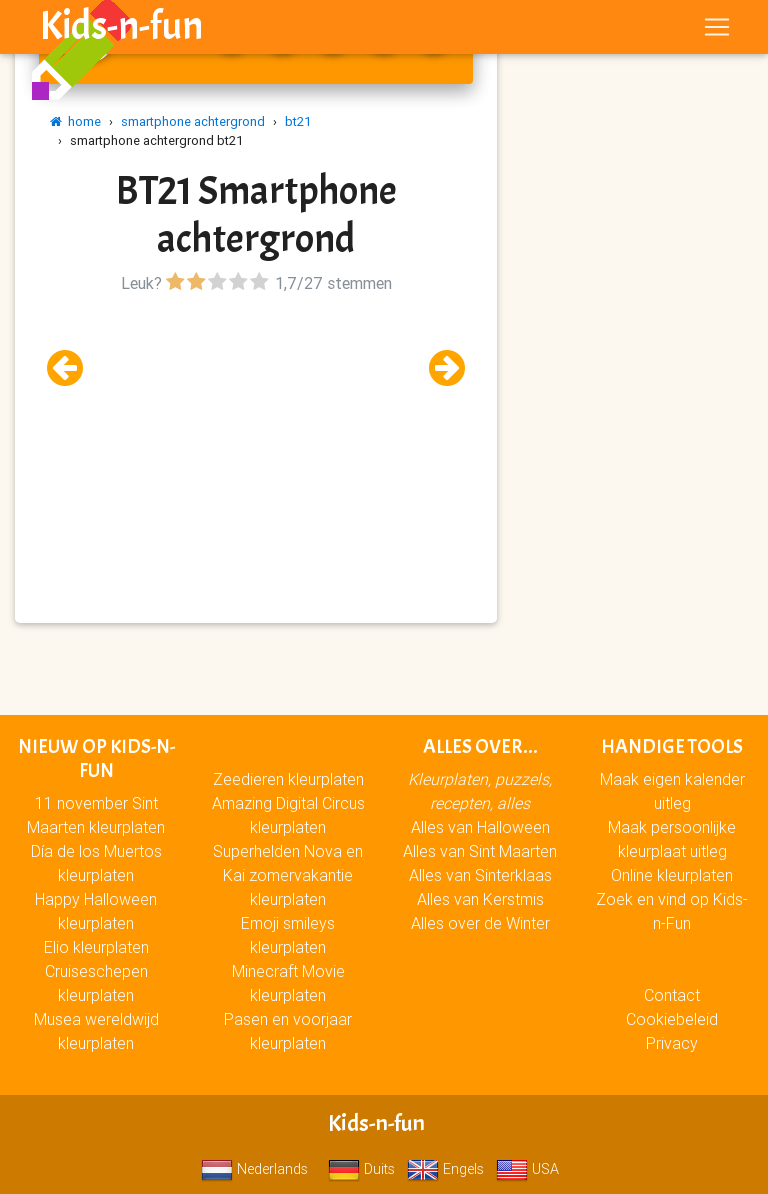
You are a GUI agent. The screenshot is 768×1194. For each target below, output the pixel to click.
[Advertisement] (256, 439)
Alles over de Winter (480, 923)
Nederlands (254, 1169)
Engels (445, 1169)
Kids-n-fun (121, 30)
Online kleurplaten (672, 875)
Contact (672, 995)
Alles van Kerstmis (480, 899)
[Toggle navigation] (717, 31)
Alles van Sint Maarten (480, 851)
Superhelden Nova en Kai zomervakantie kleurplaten (288, 875)
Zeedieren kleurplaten (288, 779)
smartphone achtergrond (193, 121)
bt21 (298, 121)
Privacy (672, 1043)
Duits (361, 1169)
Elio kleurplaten (96, 947)
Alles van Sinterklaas (480, 875)
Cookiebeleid (672, 1019)
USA (527, 1169)
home (75, 121)
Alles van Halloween (480, 827)
